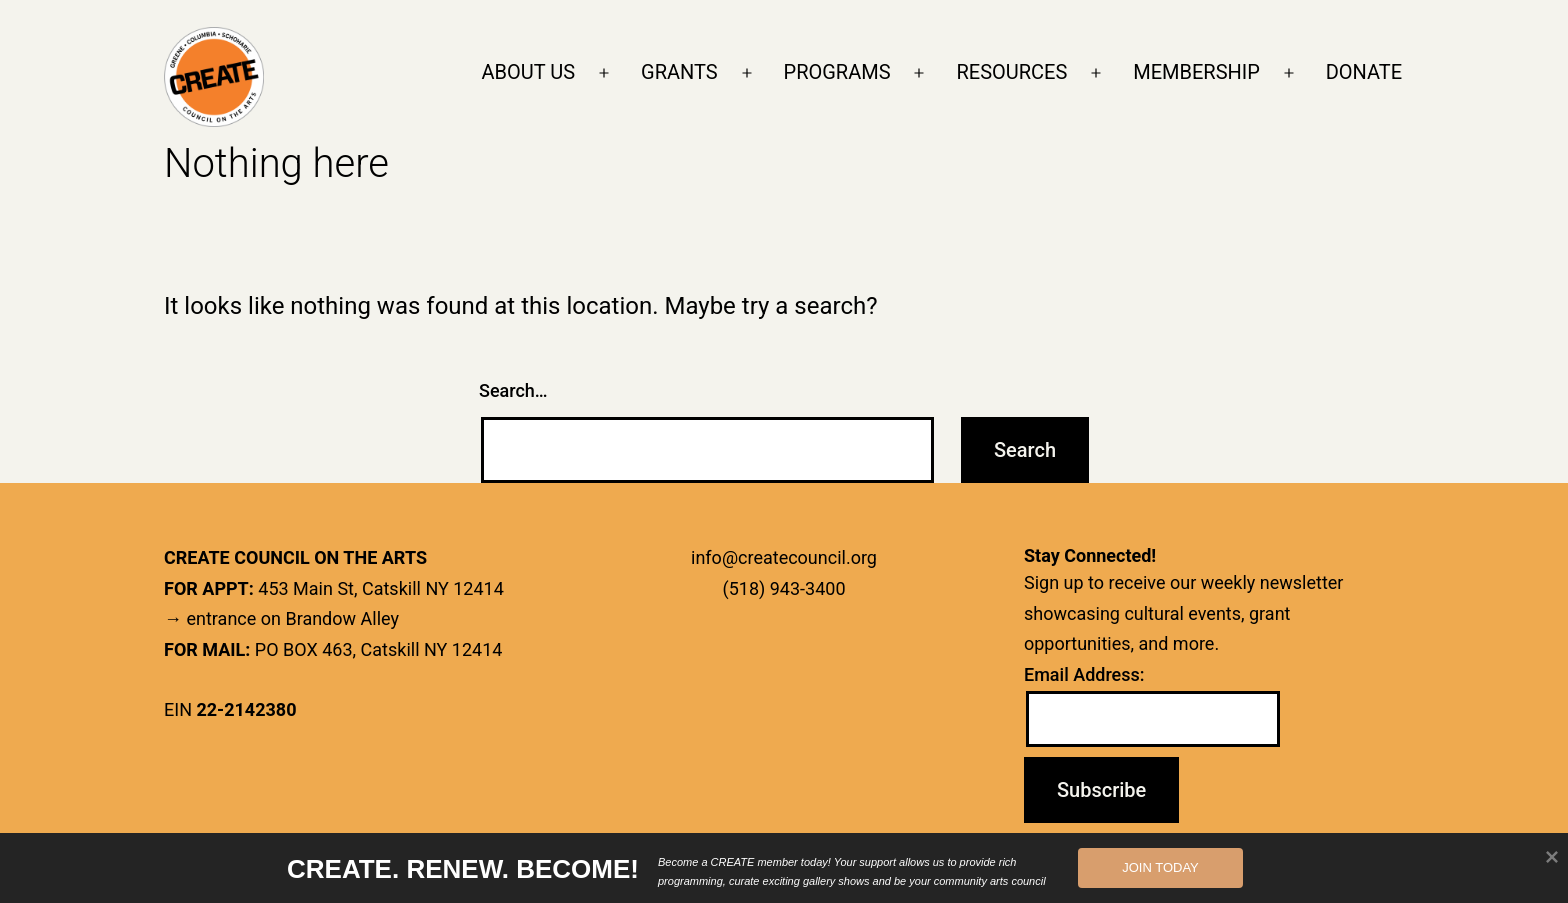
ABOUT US (529, 72)
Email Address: (1084, 674)
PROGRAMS (837, 72)
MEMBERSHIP (1196, 72)
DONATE (1364, 72)
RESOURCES (1011, 72)
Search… (513, 390)
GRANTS (679, 72)
